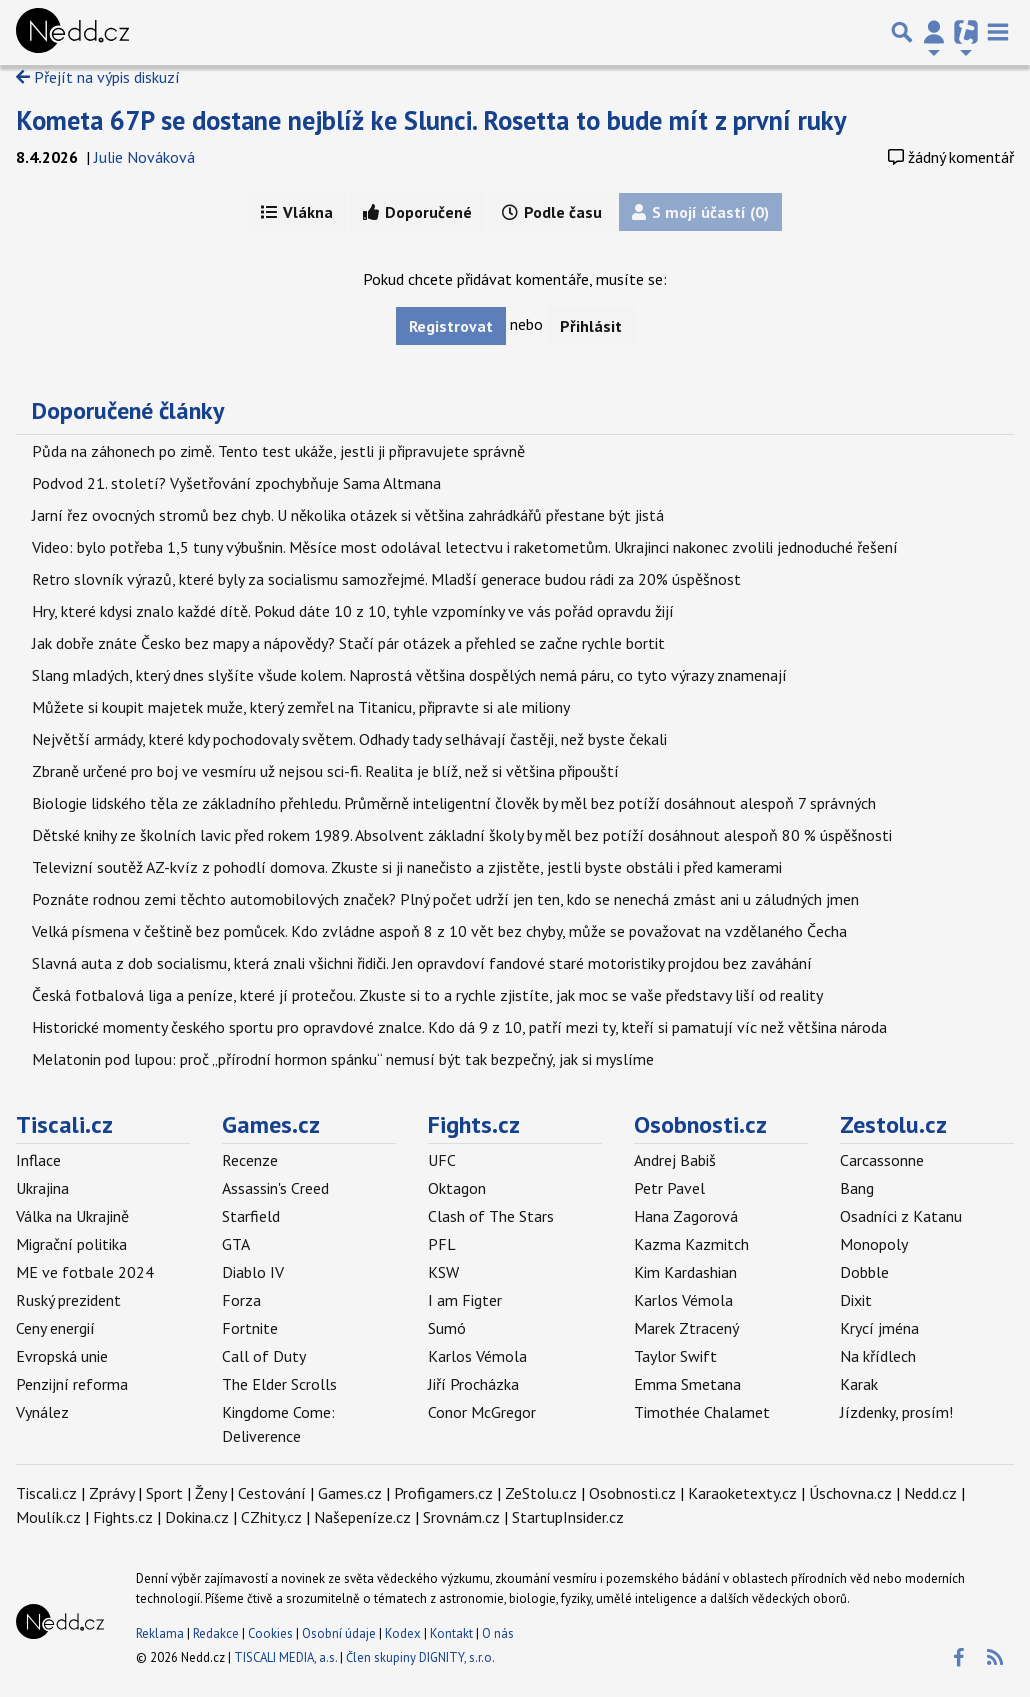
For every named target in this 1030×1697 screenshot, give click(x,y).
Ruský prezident (68, 1300)
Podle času (552, 212)
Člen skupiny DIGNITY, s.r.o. (420, 1657)
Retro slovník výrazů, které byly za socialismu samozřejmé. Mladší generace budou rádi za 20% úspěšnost (386, 579)
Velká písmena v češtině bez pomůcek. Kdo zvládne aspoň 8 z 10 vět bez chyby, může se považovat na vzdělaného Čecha (439, 931)
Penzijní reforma (72, 1384)
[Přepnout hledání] (902, 32)
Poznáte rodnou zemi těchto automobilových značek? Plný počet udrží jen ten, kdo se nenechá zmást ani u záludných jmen (445, 899)
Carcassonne (882, 1160)
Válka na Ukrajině (72, 1216)
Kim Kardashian (685, 1272)
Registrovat (451, 326)
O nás (498, 1633)
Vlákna (297, 212)
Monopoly (874, 1244)
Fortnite (250, 1328)
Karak (859, 1384)
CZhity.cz (271, 1517)
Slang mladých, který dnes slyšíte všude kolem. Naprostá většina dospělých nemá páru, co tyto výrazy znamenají (409, 675)
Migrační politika (71, 1244)
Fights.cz (474, 1124)
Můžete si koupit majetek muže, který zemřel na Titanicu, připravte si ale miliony (301, 707)
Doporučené (417, 212)
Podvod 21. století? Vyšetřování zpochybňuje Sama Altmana (236, 483)
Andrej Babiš (675, 1160)
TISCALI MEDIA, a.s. (285, 1657)
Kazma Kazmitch (691, 1244)
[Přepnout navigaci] (934, 32)
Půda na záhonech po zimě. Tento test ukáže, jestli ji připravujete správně (278, 451)
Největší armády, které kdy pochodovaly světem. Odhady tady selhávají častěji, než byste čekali (349, 739)
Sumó (447, 1328)
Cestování (272, 1493)
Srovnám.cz (461, 1517)
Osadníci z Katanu (901, 1216)
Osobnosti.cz (700, 1124)
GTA (236, 1244)
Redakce (216, 1633)
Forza (241, 1300)
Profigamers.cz (443, 1493)
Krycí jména (879, 1328)
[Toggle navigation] (998, 32)
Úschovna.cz (850, 1493)
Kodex (404, 1633)
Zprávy (111, 1493)
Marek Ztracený (686, 1328)
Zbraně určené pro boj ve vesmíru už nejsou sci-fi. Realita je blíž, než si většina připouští (325, 771)
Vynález (42, 1412)
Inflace (38, 1160)
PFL (442, 1244)
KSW (443, 1272)
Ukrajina (42, 1188)
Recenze (250, 1160)
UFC (442, 1160)
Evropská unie (62, 1356)
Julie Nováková (144, 157)
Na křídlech (878, 1356)
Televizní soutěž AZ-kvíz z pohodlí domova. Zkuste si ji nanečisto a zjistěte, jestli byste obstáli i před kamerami (407, 867)
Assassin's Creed (275, 1188)
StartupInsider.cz (568, 1517)
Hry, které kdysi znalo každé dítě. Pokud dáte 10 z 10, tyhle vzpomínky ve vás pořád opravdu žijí (353, 611)
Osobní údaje (339, 1633)
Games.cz (271, 1124)
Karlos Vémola (477, 1356)
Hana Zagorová (686, 1216)
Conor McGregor (482, 1412)
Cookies (270, 1633)
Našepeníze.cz (362, 1517)
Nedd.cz (930, 1493)
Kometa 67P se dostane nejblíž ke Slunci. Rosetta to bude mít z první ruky (431, 120)
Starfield (251, 1216)
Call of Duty (264, 1356)
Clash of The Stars (491, 1216)
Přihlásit (591, 326)
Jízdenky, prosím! (896, 1412)
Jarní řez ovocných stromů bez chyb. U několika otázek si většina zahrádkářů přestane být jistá (348, 515)
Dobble (864, 1272)
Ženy (210, 1493)
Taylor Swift (675, 1356)
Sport (164, 1493)
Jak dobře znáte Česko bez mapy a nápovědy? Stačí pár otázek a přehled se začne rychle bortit (348, 643)
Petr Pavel (669, 1188)
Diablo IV (253, 1272)
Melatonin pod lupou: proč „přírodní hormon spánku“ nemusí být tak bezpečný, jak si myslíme (343, 1059)
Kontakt (453, 1633)
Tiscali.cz (64, 1124)
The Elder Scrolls (279, 1384)
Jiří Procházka (473, 1384)
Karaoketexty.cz (742, 1493)
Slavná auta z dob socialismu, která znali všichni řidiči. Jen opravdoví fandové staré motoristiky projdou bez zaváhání (422, 963)
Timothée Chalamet (702, 1412)
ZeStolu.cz (541, 1493)
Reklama (160, 1633)
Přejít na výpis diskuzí (98, 77)
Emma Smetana (687, 1384)
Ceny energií (55, 1328)
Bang (857, 1188)
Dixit (856, 1300)
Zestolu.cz (893, 1124)
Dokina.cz (197, 1517)
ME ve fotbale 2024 (85, 1272)
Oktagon (457, 1188)
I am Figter (465, 1300)
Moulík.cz (48, 1517)
